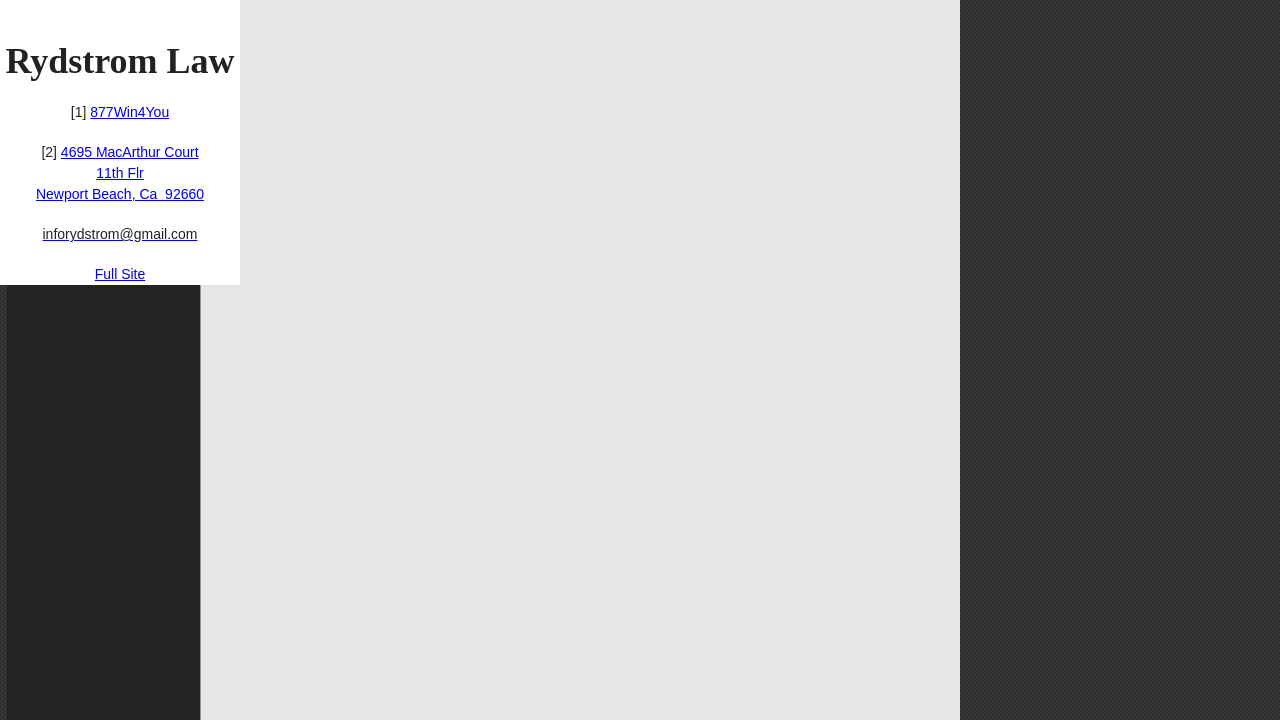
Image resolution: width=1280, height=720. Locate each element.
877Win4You (129, 112)
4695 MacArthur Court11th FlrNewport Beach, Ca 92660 (120, 173)
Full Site (120, 274)
